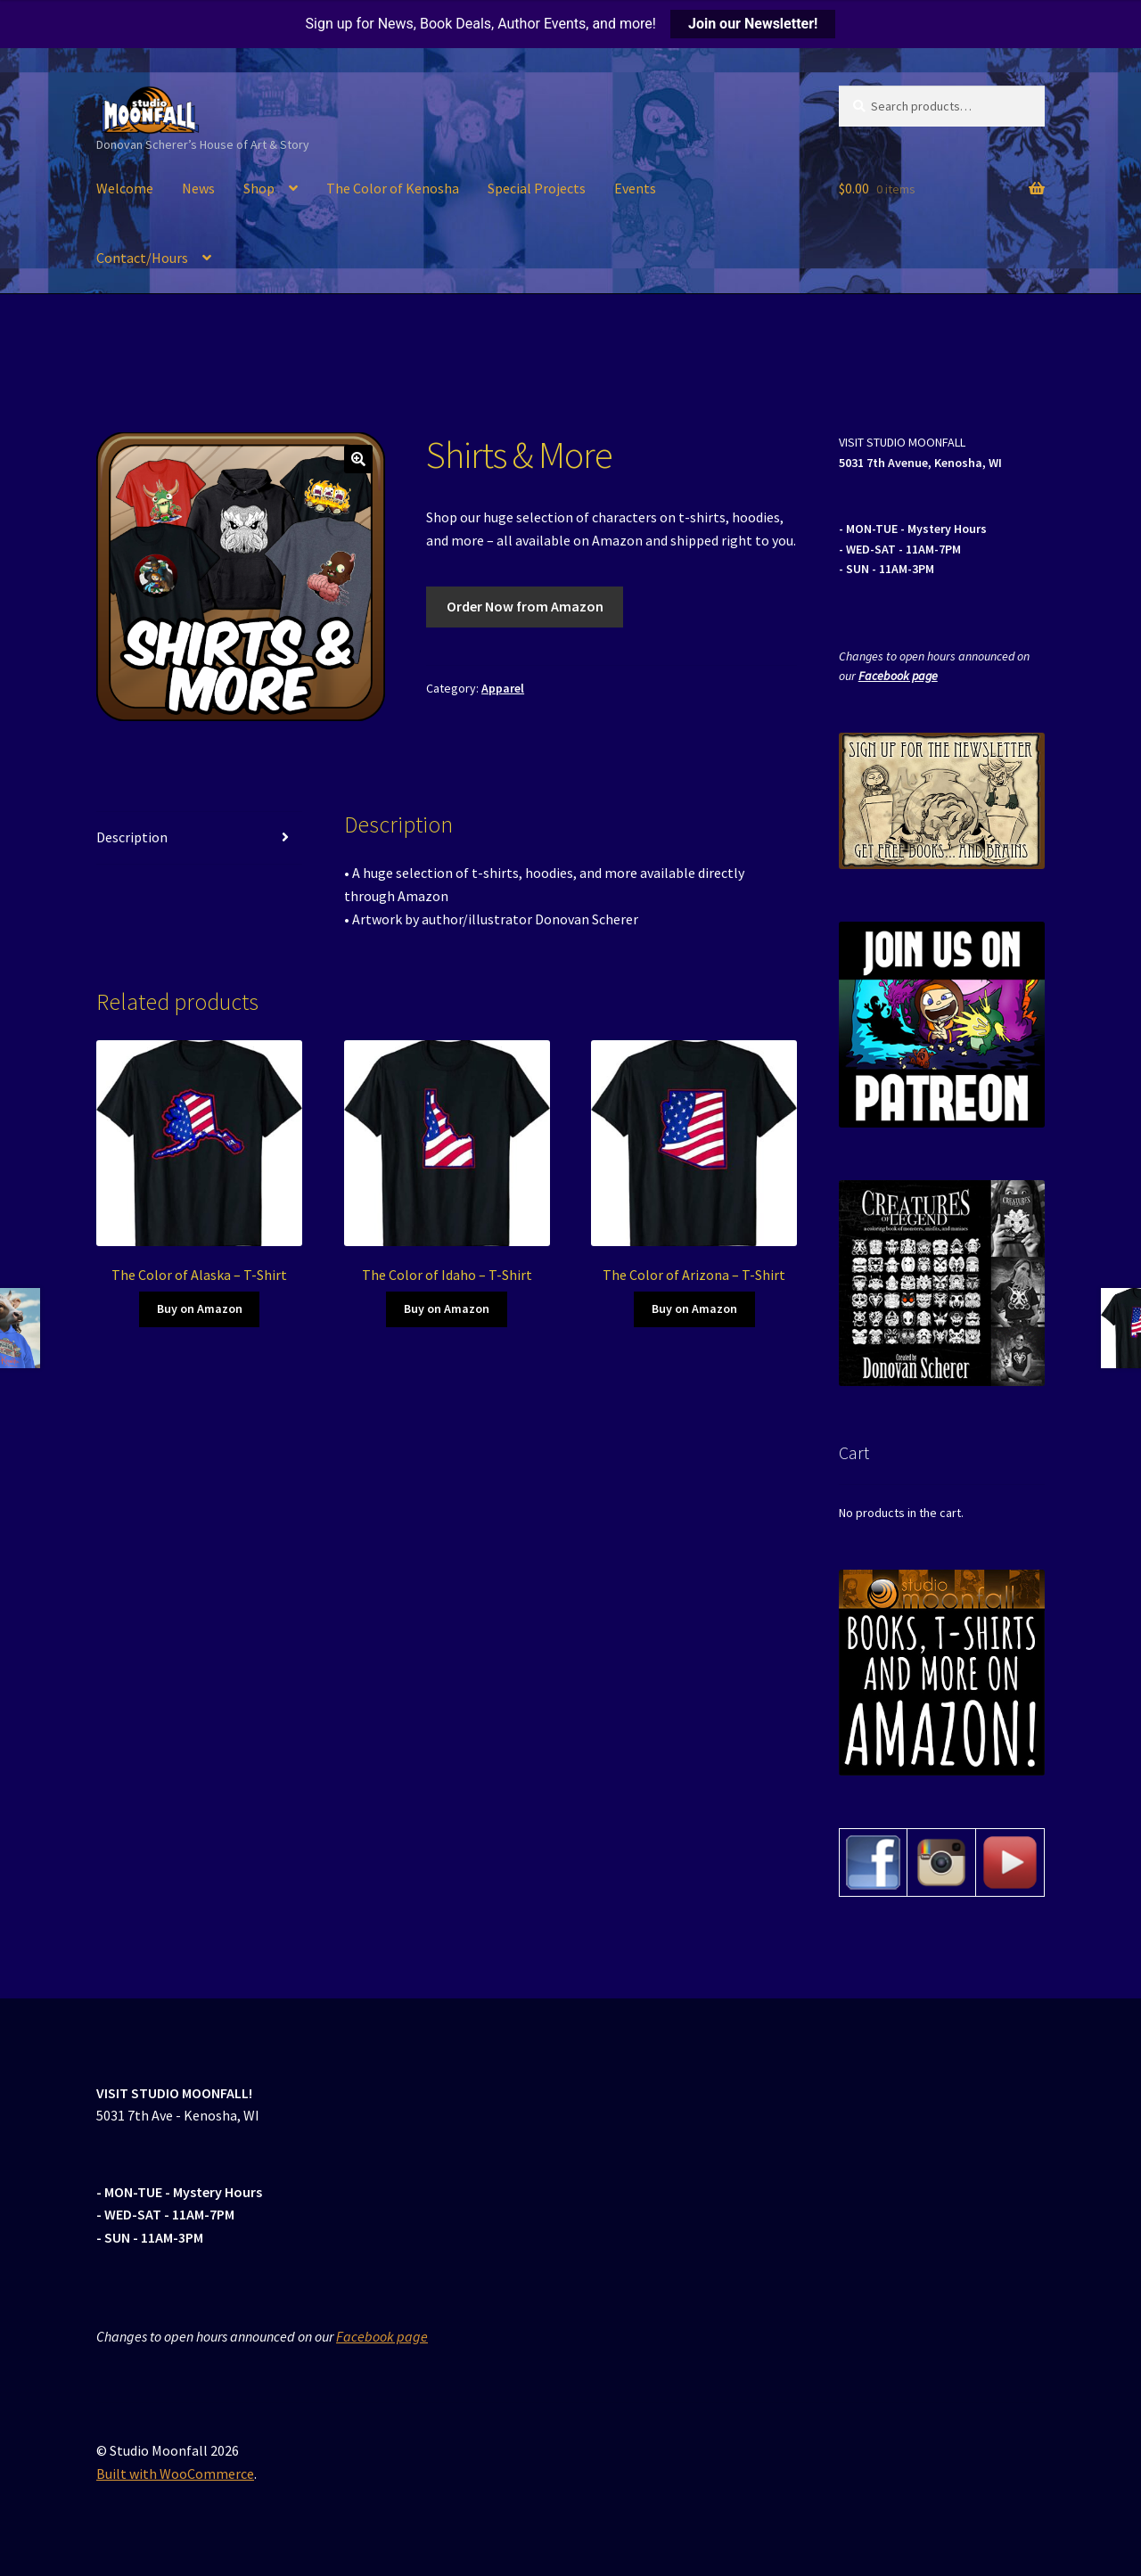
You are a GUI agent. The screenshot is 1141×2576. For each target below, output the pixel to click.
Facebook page (898, 676)
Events (635, 188)
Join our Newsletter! (752, 23)
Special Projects (537, 188)
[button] (358, 459)
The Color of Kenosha (392, 188)
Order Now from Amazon (525, 606)
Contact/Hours (142, 258)
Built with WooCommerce (175, 2473)
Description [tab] (132, 837)
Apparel (502, 688)
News (198, 188)
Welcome (124, 188)
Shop (259, 188)
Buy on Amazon (199, 1308)
